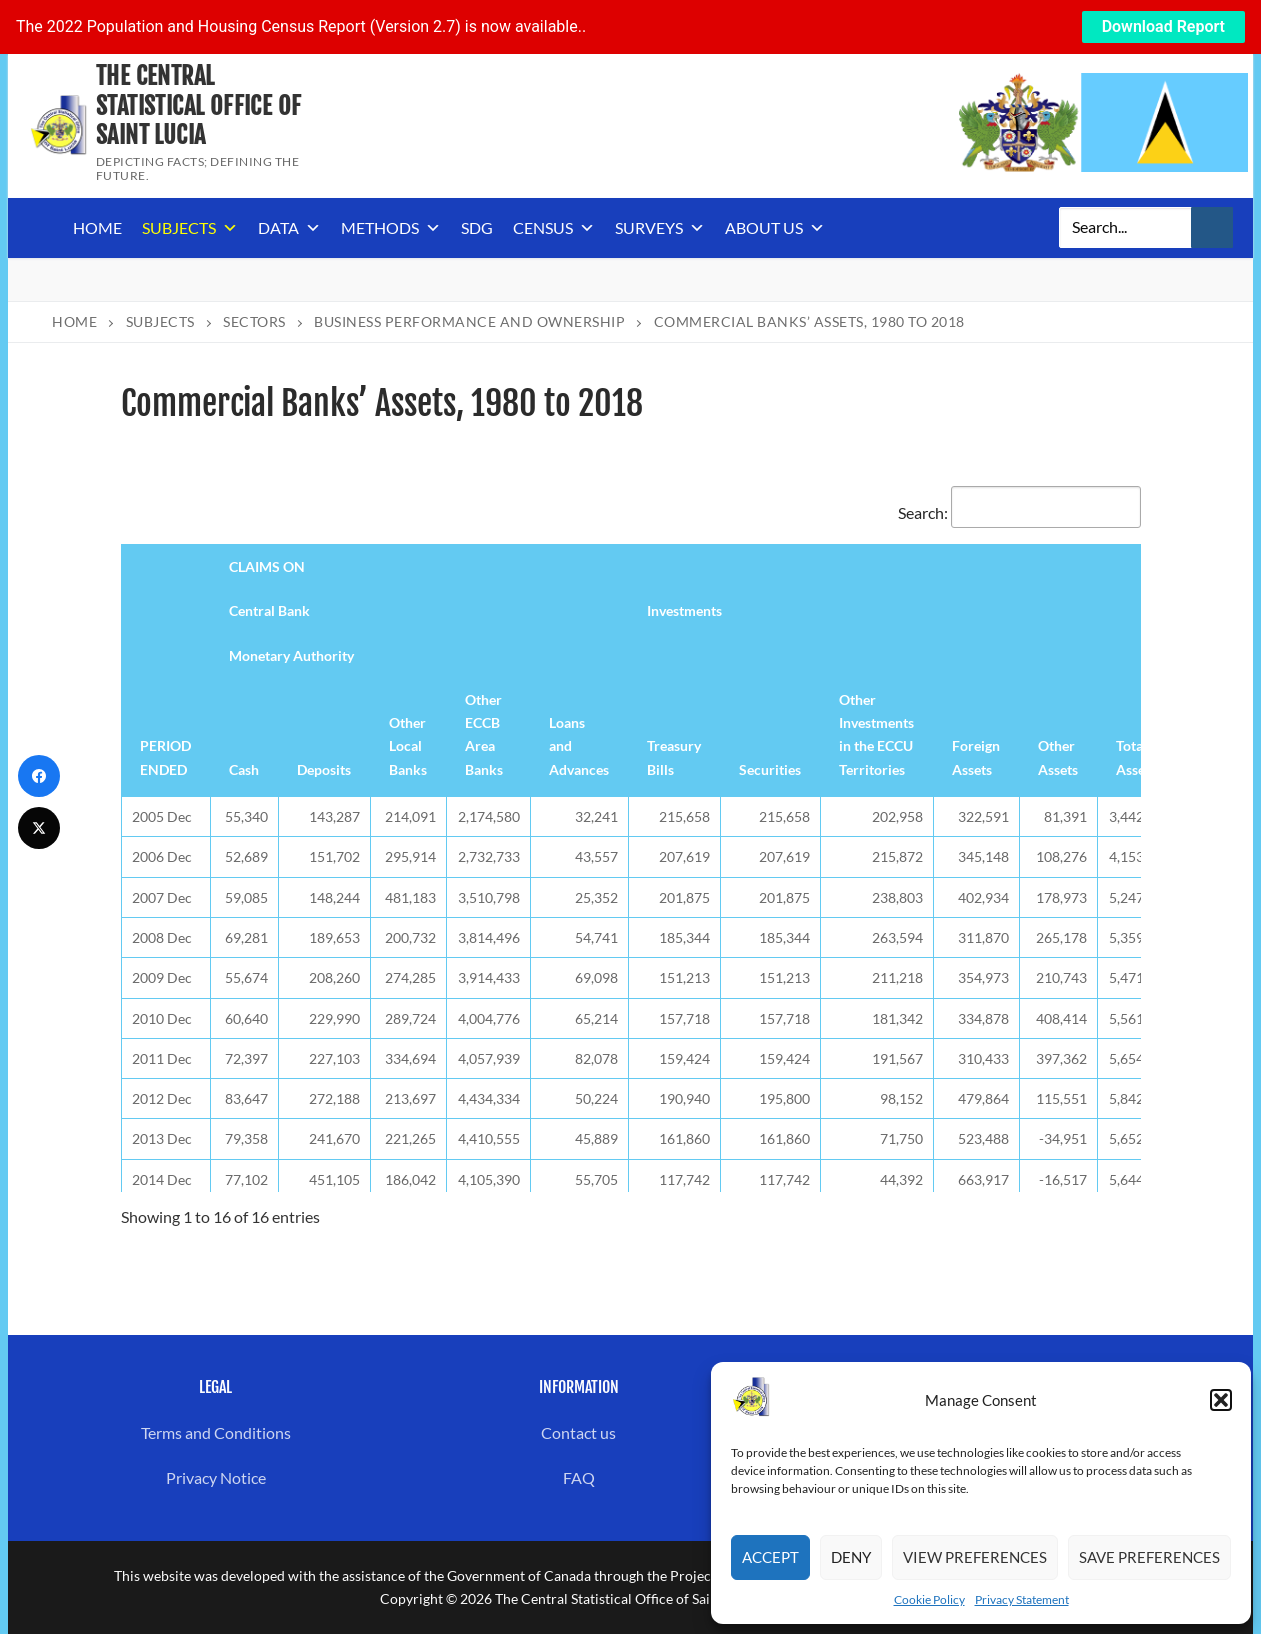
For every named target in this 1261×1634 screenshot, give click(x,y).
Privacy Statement (1022, 1599)
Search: (1019, 512)
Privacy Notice (216, 1477)
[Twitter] (39, 828)
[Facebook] (39, 776)
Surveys (660, 228)
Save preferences (1149, 1557)
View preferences (975, 1557)
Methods (391, 228)
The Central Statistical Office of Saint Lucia (198, 105)
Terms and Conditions (216, 1432)
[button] (1221, 1400)
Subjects (190, 228)
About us (775, 228)
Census (554, 228)
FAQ (579, 1477)
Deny (851, 1557)
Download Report (1163, 26)
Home (97, 227)
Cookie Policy (929, 1599)
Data (289, 228)
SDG (477, 227)
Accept (770, 1557)
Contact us (578, 1432)
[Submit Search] (1212, 228)
